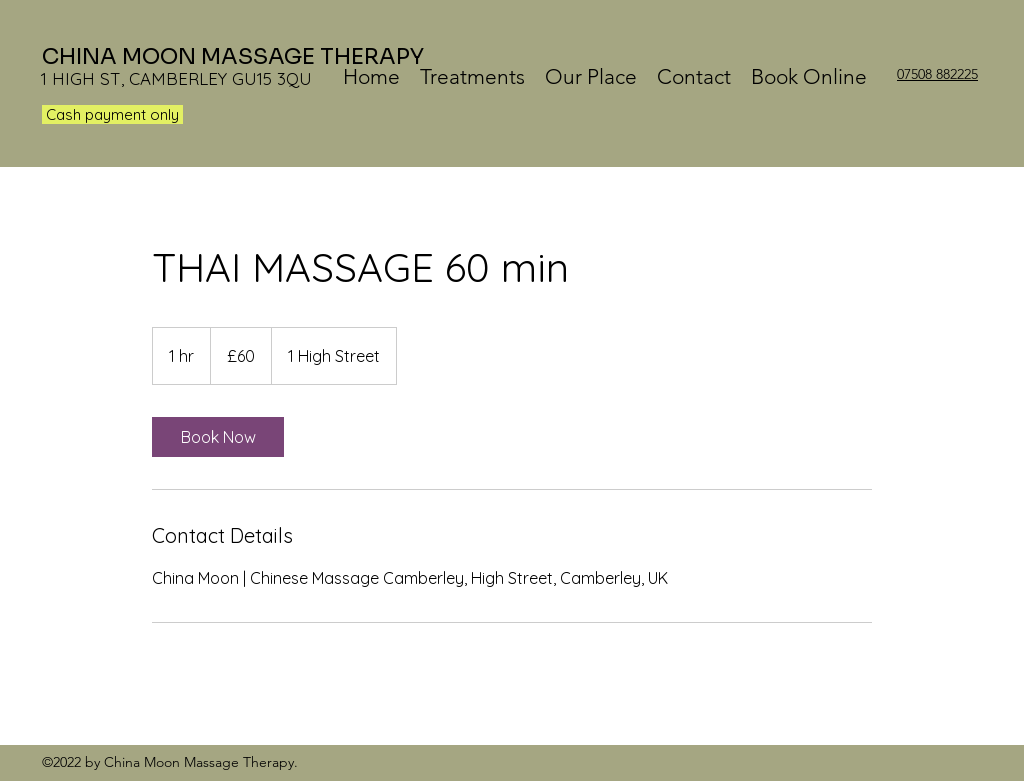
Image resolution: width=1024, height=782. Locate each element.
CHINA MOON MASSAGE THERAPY (233, 56)
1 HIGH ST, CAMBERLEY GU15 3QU (176, 78)
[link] (218, 437)
